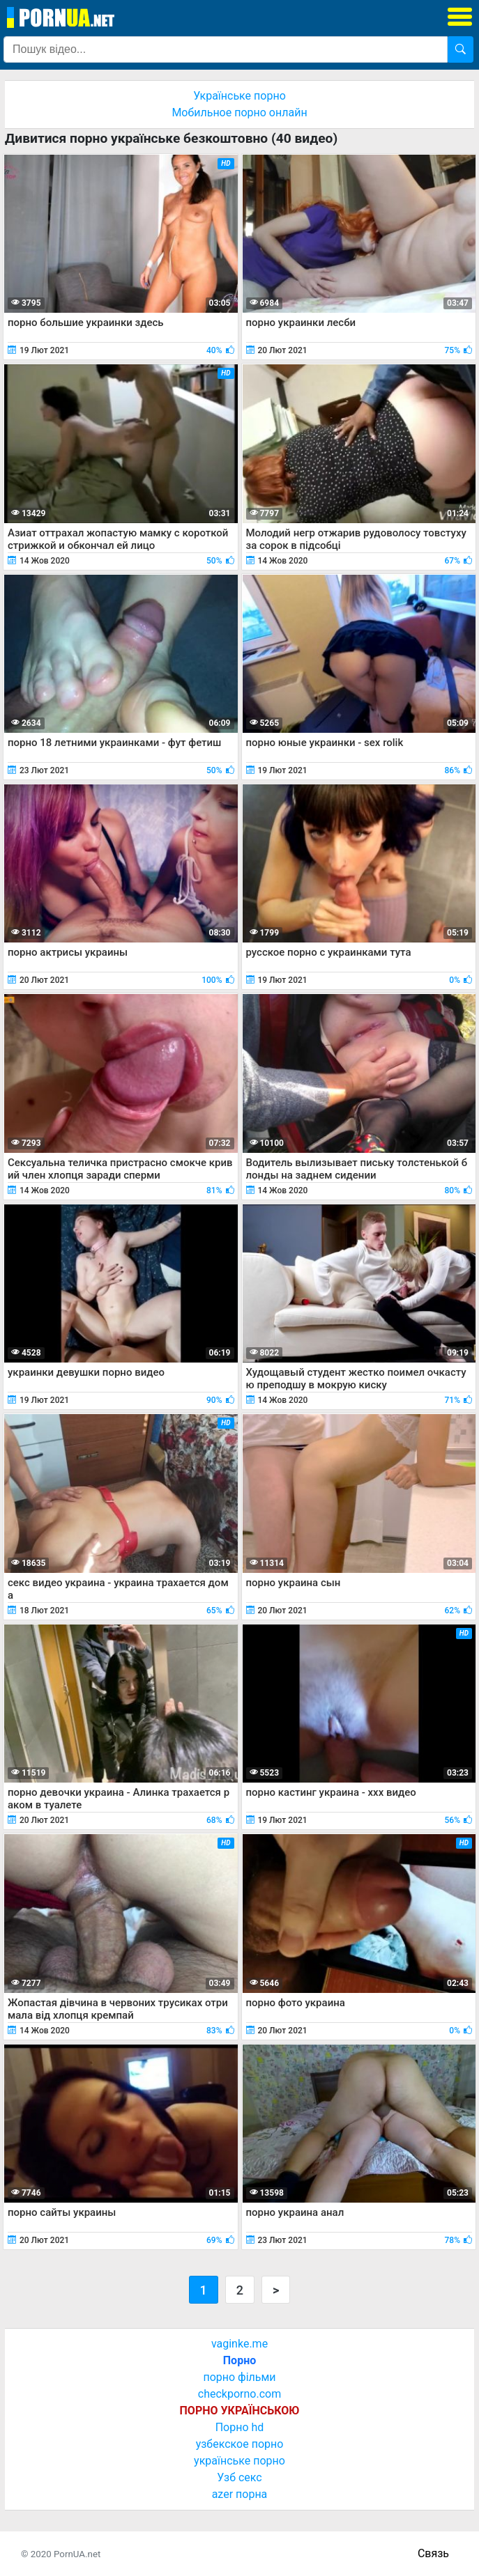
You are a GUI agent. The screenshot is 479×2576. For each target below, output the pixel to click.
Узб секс (239, 2477)
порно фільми (239, 2377)
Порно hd (239, 2427)
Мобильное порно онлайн (239, 112)
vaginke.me (239, 2343)
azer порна (240, 2494)
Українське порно (239, 95)
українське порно (239, 2460)
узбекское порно (240, 2444)
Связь (433, 2553)
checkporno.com (239, 2393)
